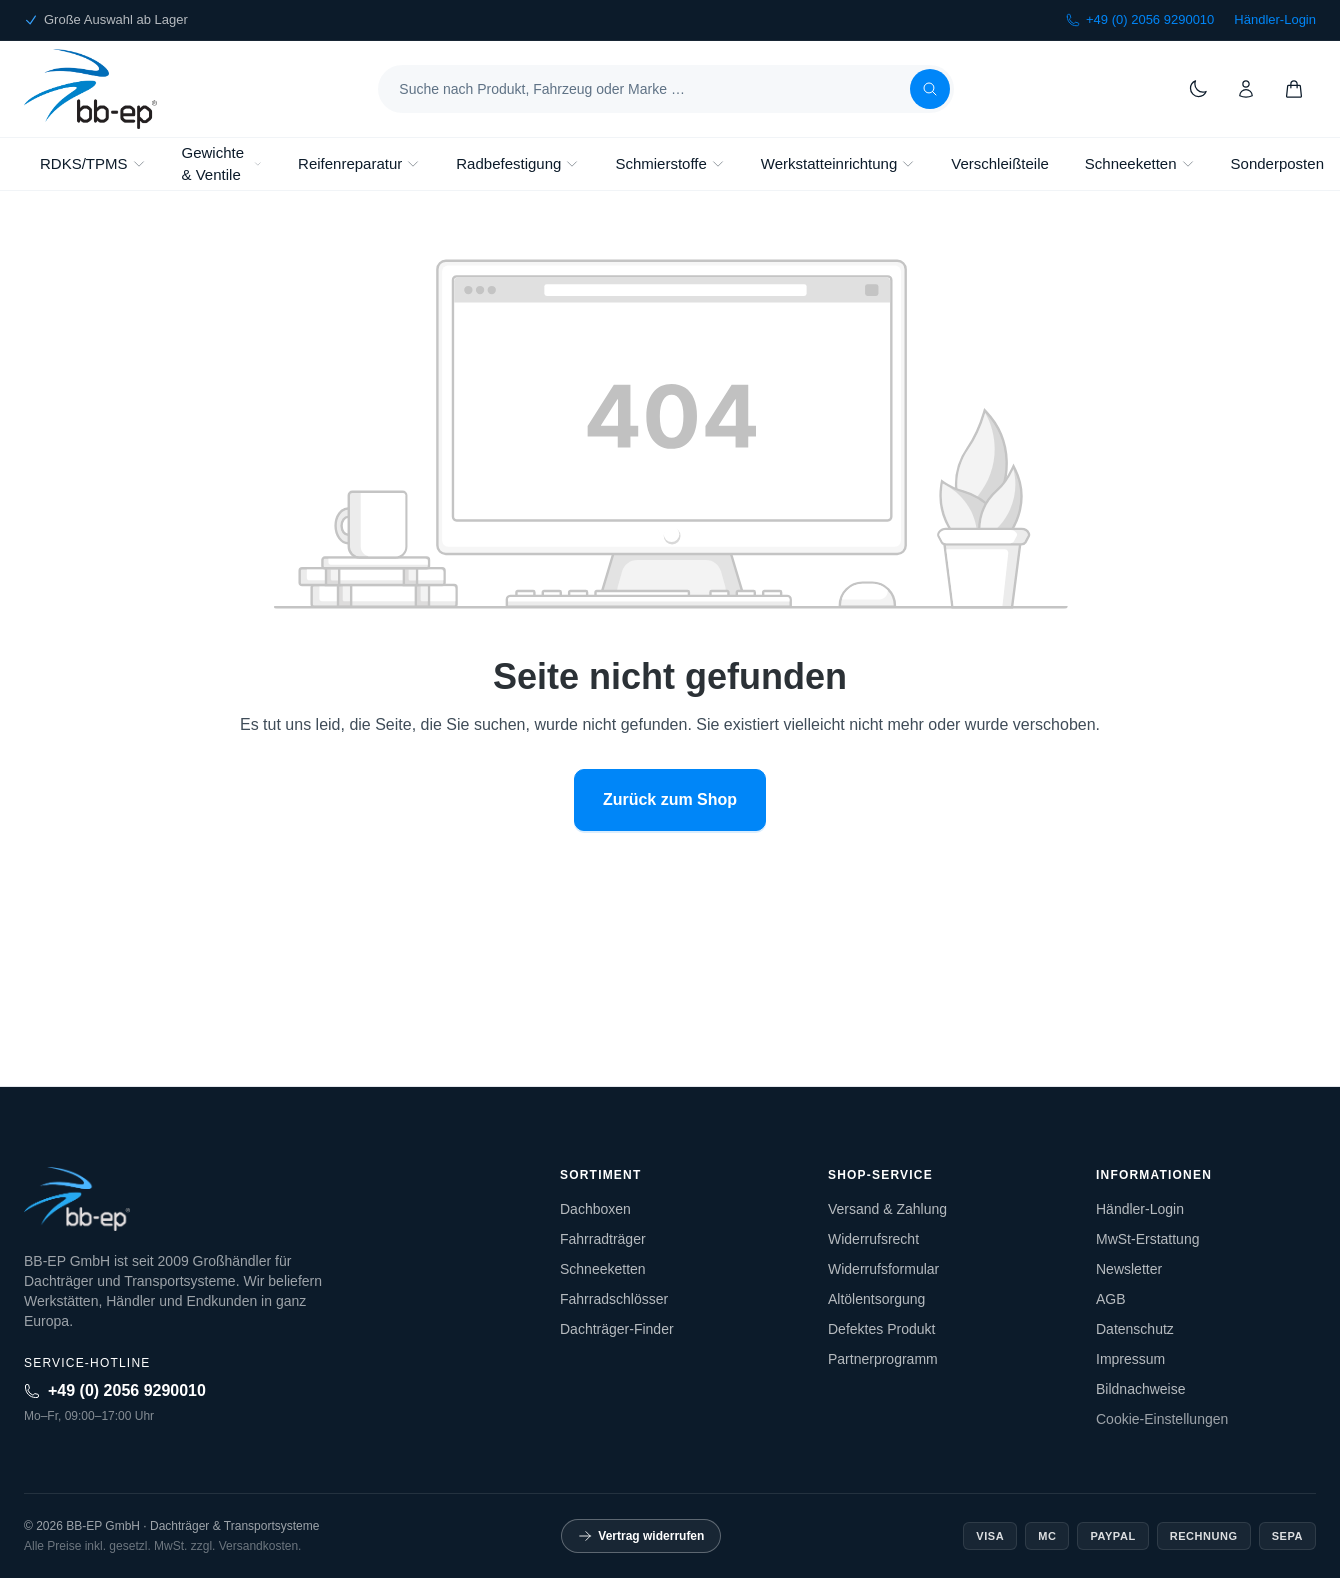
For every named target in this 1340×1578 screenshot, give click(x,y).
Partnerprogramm (883, 1359)
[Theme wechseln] (1198, 89)
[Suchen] (930, 89)
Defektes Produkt (881, 1329)
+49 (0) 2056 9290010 (1140, 19)
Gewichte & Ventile (222, 164)
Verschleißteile (1000, 163)
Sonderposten (1277, 163)
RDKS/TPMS (93, 163)
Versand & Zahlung (887, 1209)
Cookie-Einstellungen (1162, 1419)
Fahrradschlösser (614, 1299)
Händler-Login (1275, 19)
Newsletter (1129, 1269)
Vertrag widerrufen (641, 1536)
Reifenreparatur (359, 163)
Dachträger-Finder (617, 1329)
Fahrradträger (603, 1239)
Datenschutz (1135, 1329)
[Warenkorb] (1294, 89)
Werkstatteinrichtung (838, 163)
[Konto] (1246, 89)
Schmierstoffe (669, 163)
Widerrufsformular (883, 1269)
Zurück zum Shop (670, 799)
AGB (1111, 1299)
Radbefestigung (517, 163)
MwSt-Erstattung (1147, 1239)
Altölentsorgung (876, 1299)
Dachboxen (595, 1209)
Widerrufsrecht (873, 1239)
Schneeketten (1140, 163)
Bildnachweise (1141, 1389)
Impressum (1130, 1359)
